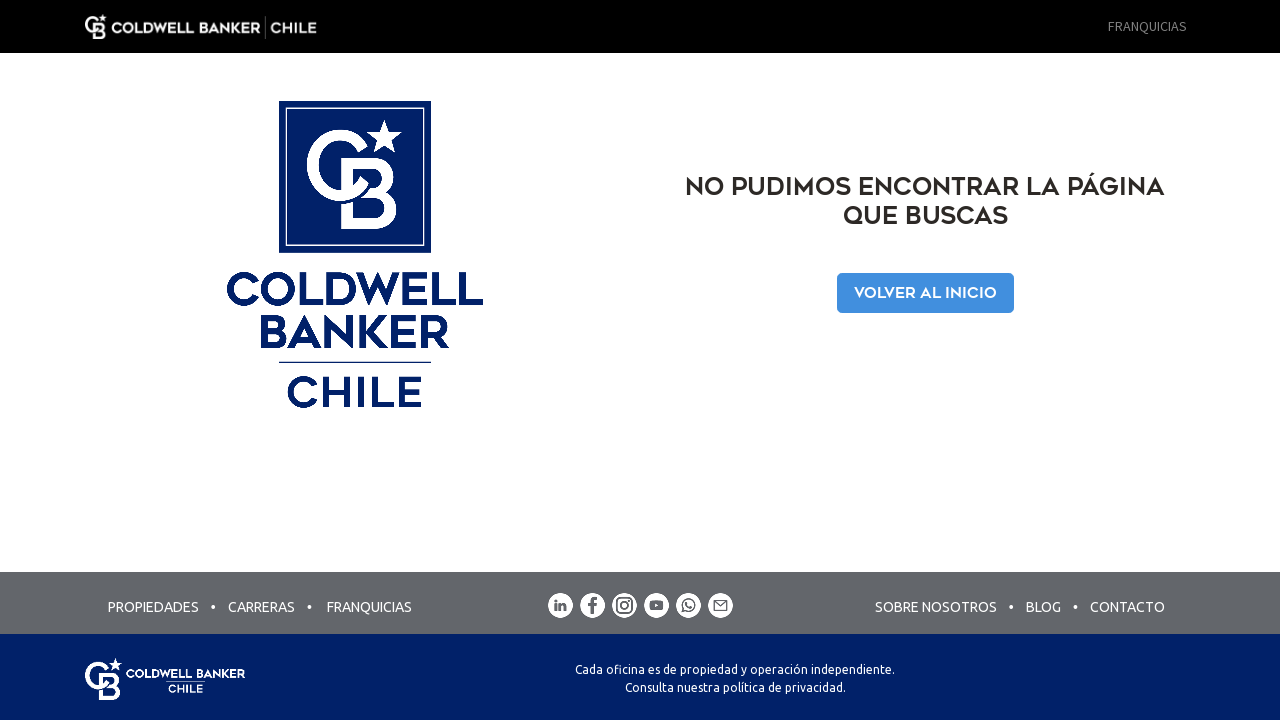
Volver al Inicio (925, 293)
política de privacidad (783, 687)
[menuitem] (1147, 26)
